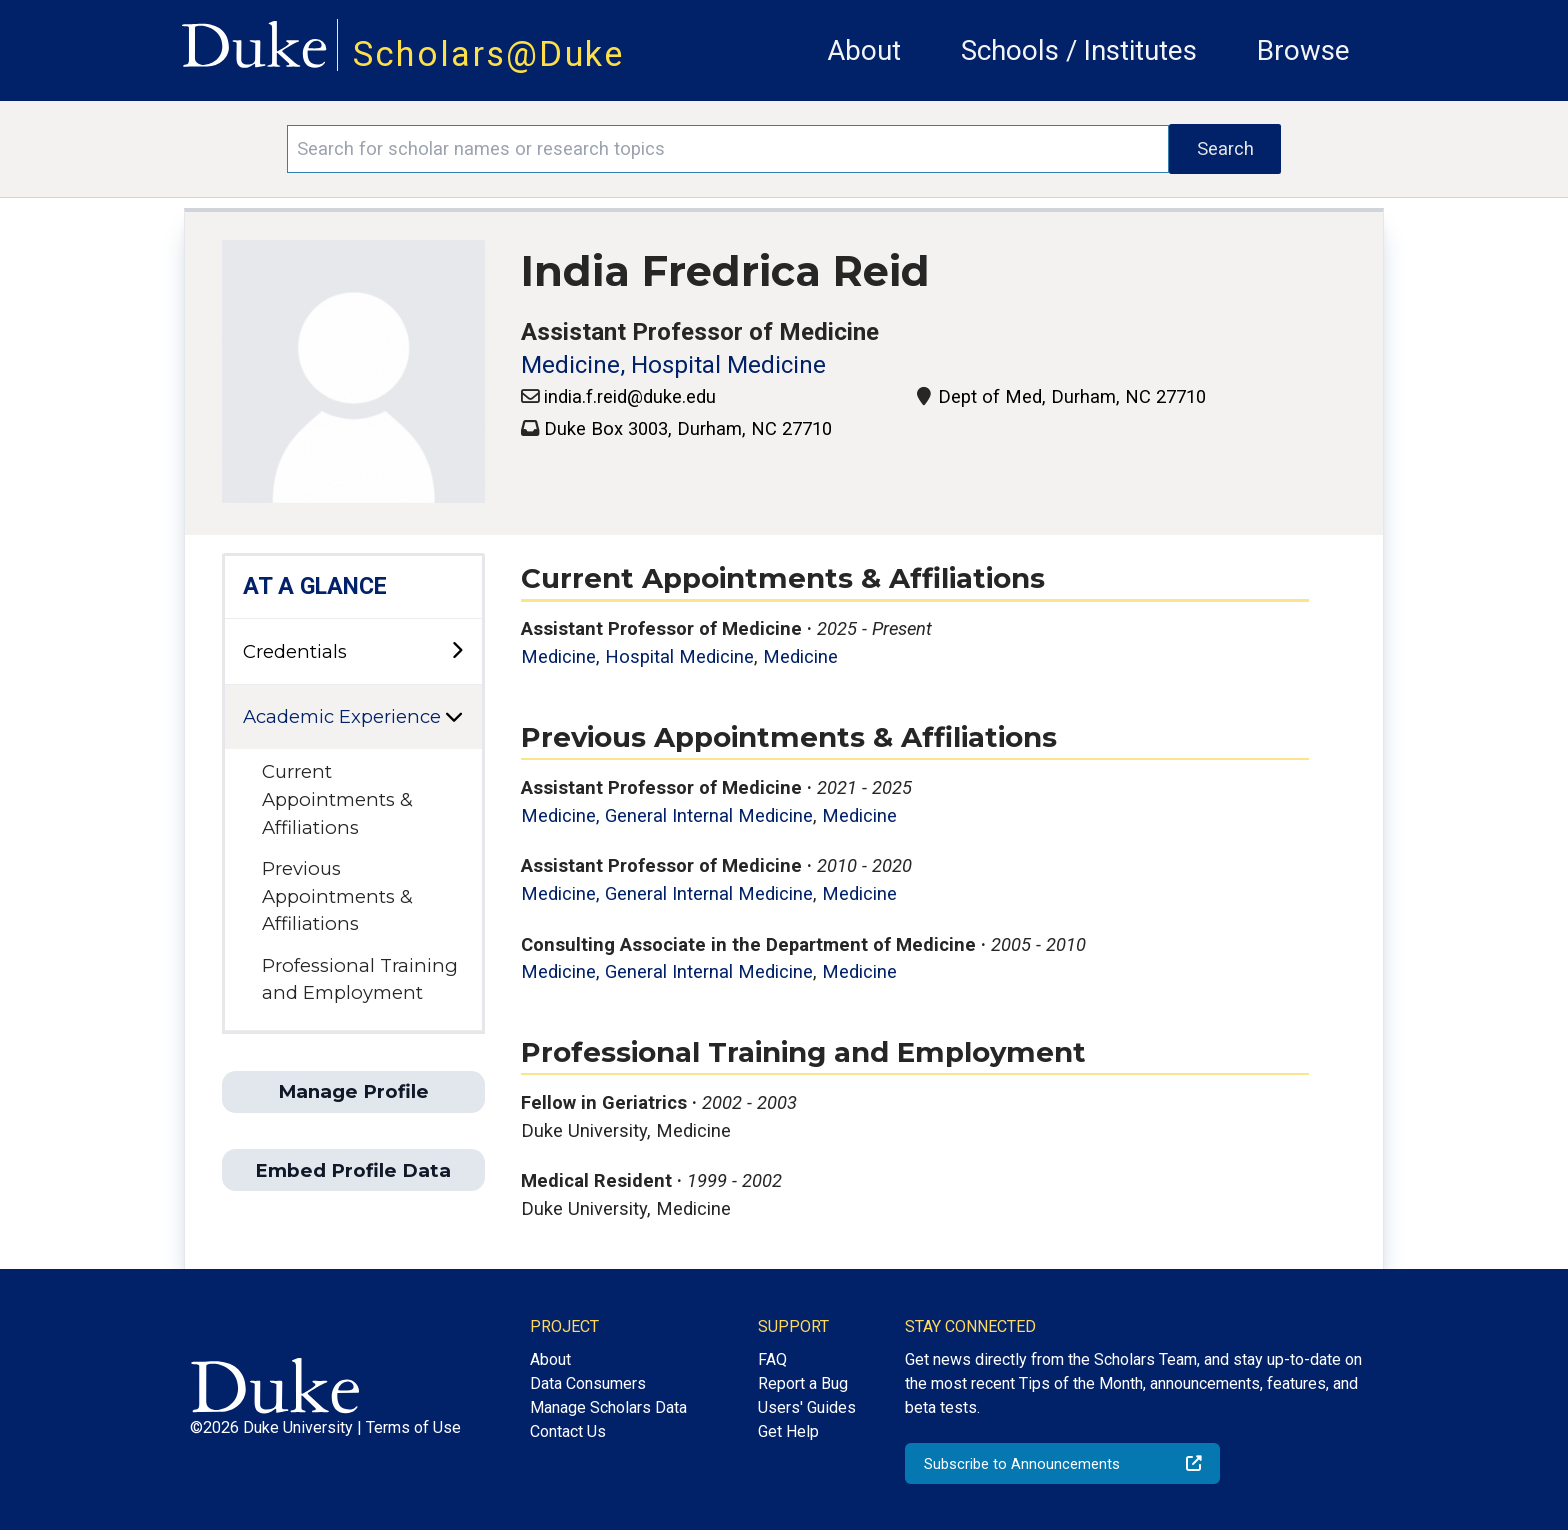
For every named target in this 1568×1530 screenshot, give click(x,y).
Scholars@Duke (489, 54)
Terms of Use (413, 1427)
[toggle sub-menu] (457, 651)
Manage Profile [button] (353, 1091)
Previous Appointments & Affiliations (337, 896)
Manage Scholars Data (608, 1407)
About (864, 50)
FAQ (772, 1359)
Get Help (788, 1431)
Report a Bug (803, 1383)
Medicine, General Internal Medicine (667, 815)
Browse (1303, 50)
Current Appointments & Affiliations (337, 799)
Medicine (800, 656)
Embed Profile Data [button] (353, 1170)
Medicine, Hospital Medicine (673, 365)
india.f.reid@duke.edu (630, 396)
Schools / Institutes (1079, 50)
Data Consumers (588, 1383)
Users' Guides (807, 1407)
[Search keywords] (728, 149)
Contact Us (568, 1431)
